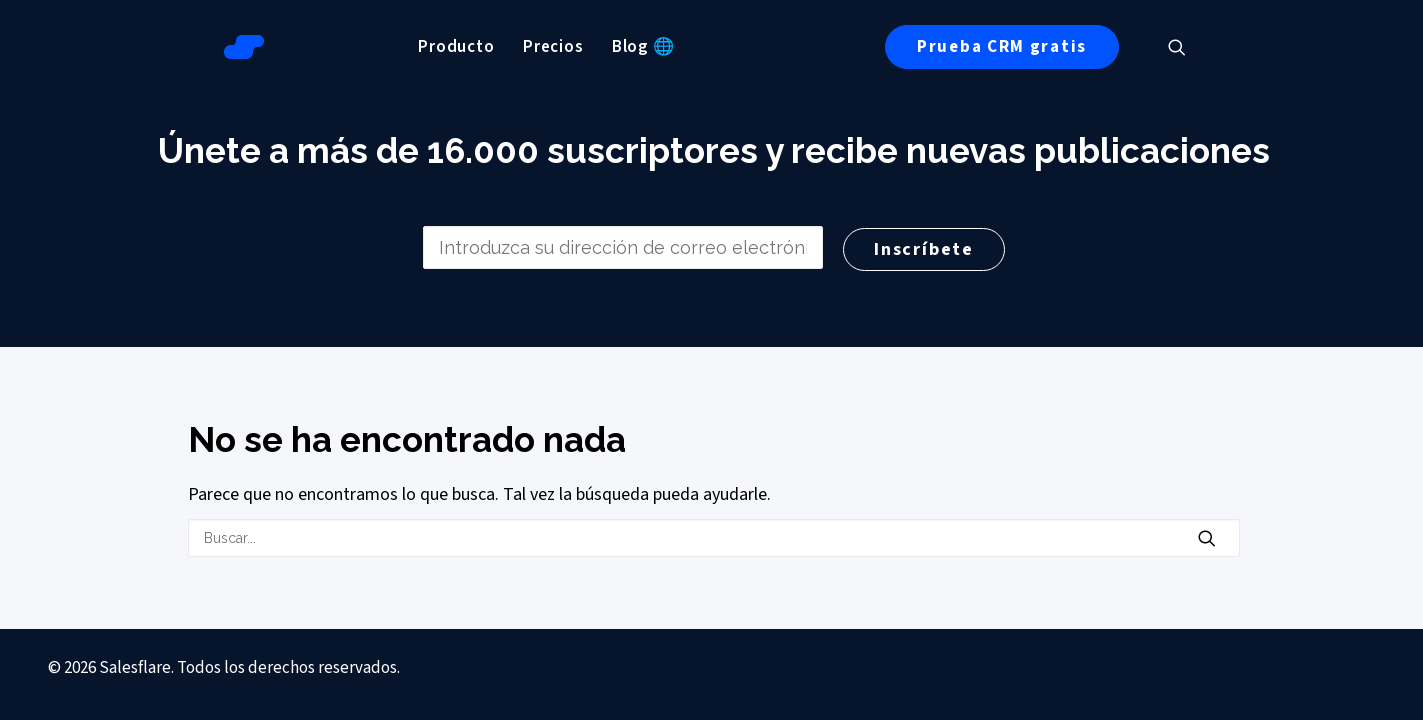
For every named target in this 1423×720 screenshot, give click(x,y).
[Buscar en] (712, 538)
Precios (550, 47)
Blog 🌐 (640, 47)
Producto (454, 47)
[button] (1184, 47)
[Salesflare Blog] (242, 47)
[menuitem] (454, 47)
